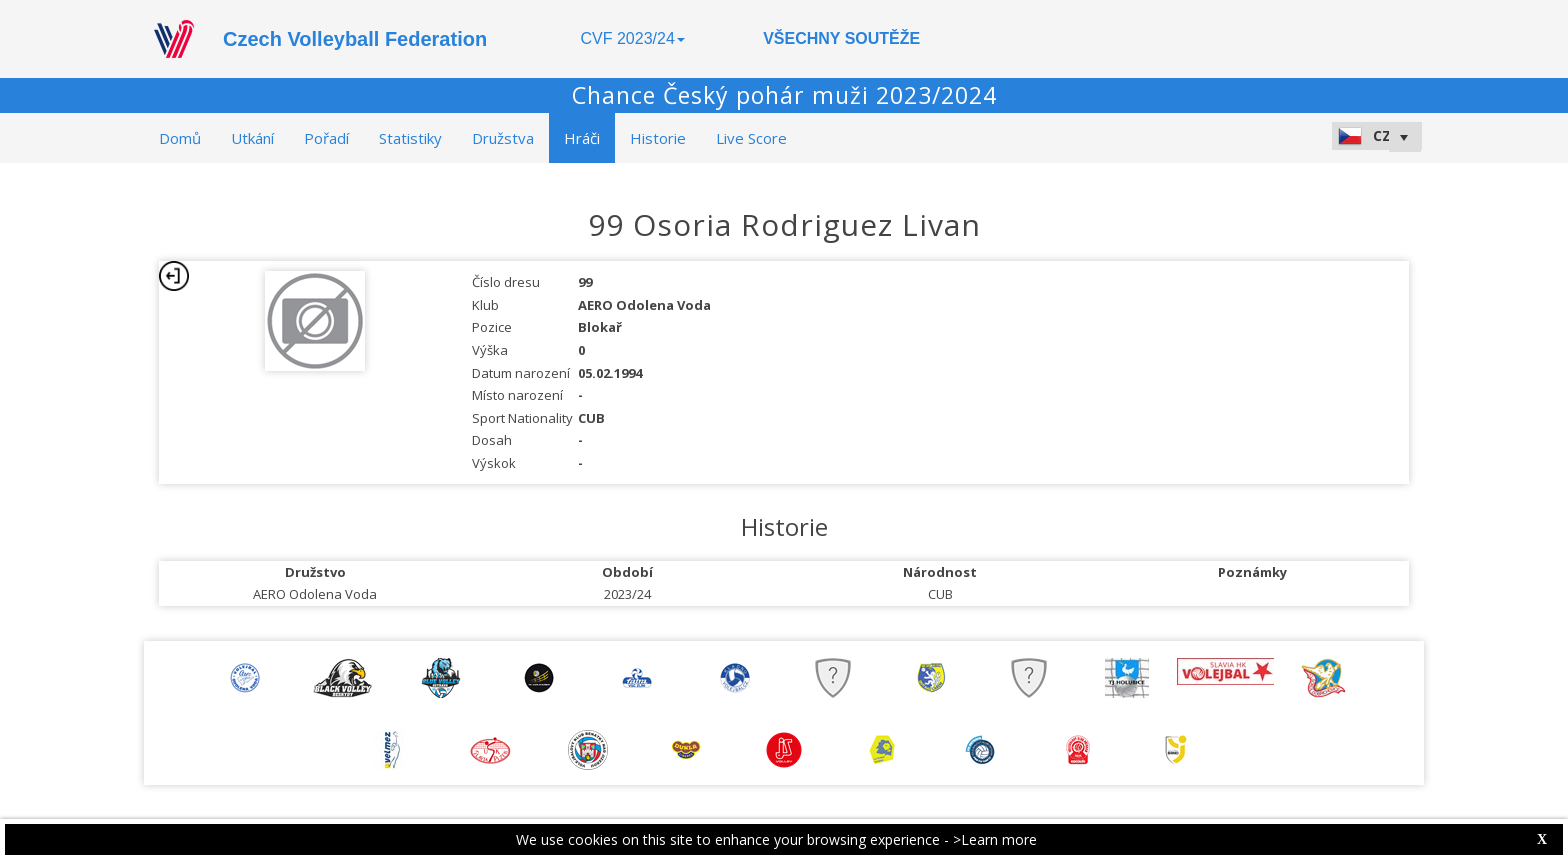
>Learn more (995, 839)
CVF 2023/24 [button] (633, 38)
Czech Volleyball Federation (355, 39)
